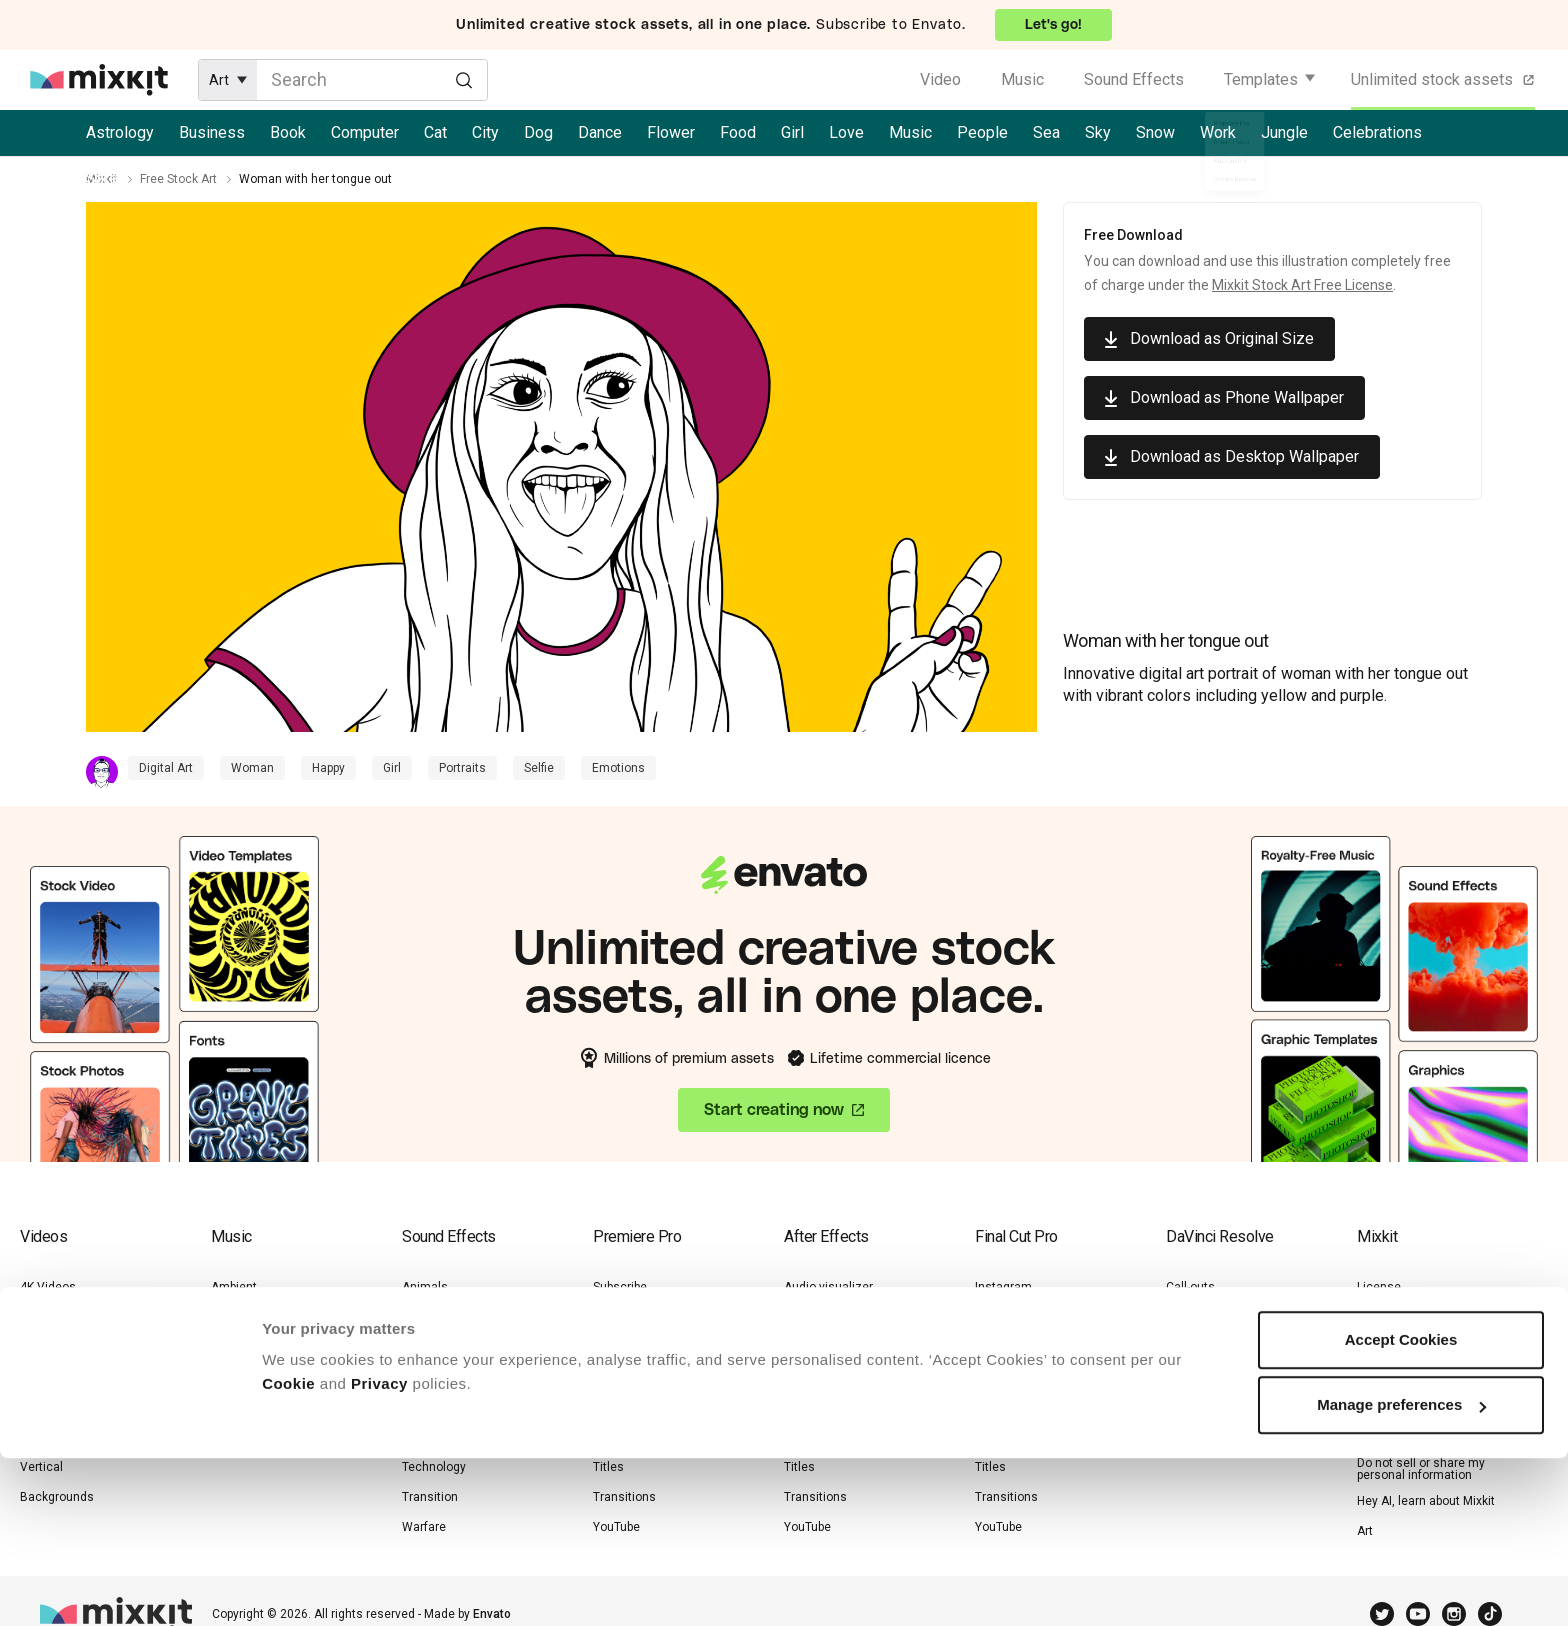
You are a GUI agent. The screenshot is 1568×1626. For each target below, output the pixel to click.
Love (846, 132)
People (982, 132)
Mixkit (102, 179)
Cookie (288, 1551)
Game (418, 1317)
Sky (1098, 132)
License (1379, 1287)
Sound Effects (1134, 79)
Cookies (1379, 1407)
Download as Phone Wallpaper (1237, 397)
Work (1218, 132)
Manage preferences (1401, 1572)
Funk (224, 1347)
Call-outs (808, 1317)
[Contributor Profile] (107, 772)
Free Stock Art (178, 179)
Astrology (120, 132)
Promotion (1003, 1407)
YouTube (1189, 1407)
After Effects (826, 1236)
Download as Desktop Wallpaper (1244, 456)
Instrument (432, 1377)
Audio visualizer (828, 1287)
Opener (613, 1407)
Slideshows (625, 1437)
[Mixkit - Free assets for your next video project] (99, 80)
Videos (43, 1236)
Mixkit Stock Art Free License (1302, 285)
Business (212, 132)
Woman (252, 768)
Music (1022, 79)
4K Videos (48, 1287)
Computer (365, 132)
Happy (328, 768)
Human (422, 1347)
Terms (1374, 1317)
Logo (606, 1347)
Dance (600, 132)
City (485, 132)
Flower (671, 132)
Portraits (462, 768)
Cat (435, 132)
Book (288, 132)
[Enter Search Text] (372, 80)
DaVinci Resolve (1220, 1236)
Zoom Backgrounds (75, 1437)
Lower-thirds (627, 1377)
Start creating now (774, 1113)
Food (738, 132)
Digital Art (166, 768)
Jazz (225, 1407)
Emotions (618, 768)
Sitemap (1379, 1347)
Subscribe (620, 1287)
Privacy (379, 1551)
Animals (43, 1407)
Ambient (234, 1287)
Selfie (539, 768)
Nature (38, 1317)
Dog (538, 132)
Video (940, 79)
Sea (1046, 132)
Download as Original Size (1222, 338)
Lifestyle (43, 1347)
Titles (1181, 1377)
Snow (1155, 132)
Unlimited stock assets (1444, 80)
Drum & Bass (247, 1317)
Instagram (621, 1317)
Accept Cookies (1401, 1507)
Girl (792, 132)
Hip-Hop (231, 1377)
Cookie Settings (1400, 1437)
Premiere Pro (637, 1236)
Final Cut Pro (1016, 1236)
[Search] (463, 79)
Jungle (1284, 132)
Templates (1261, 79)
